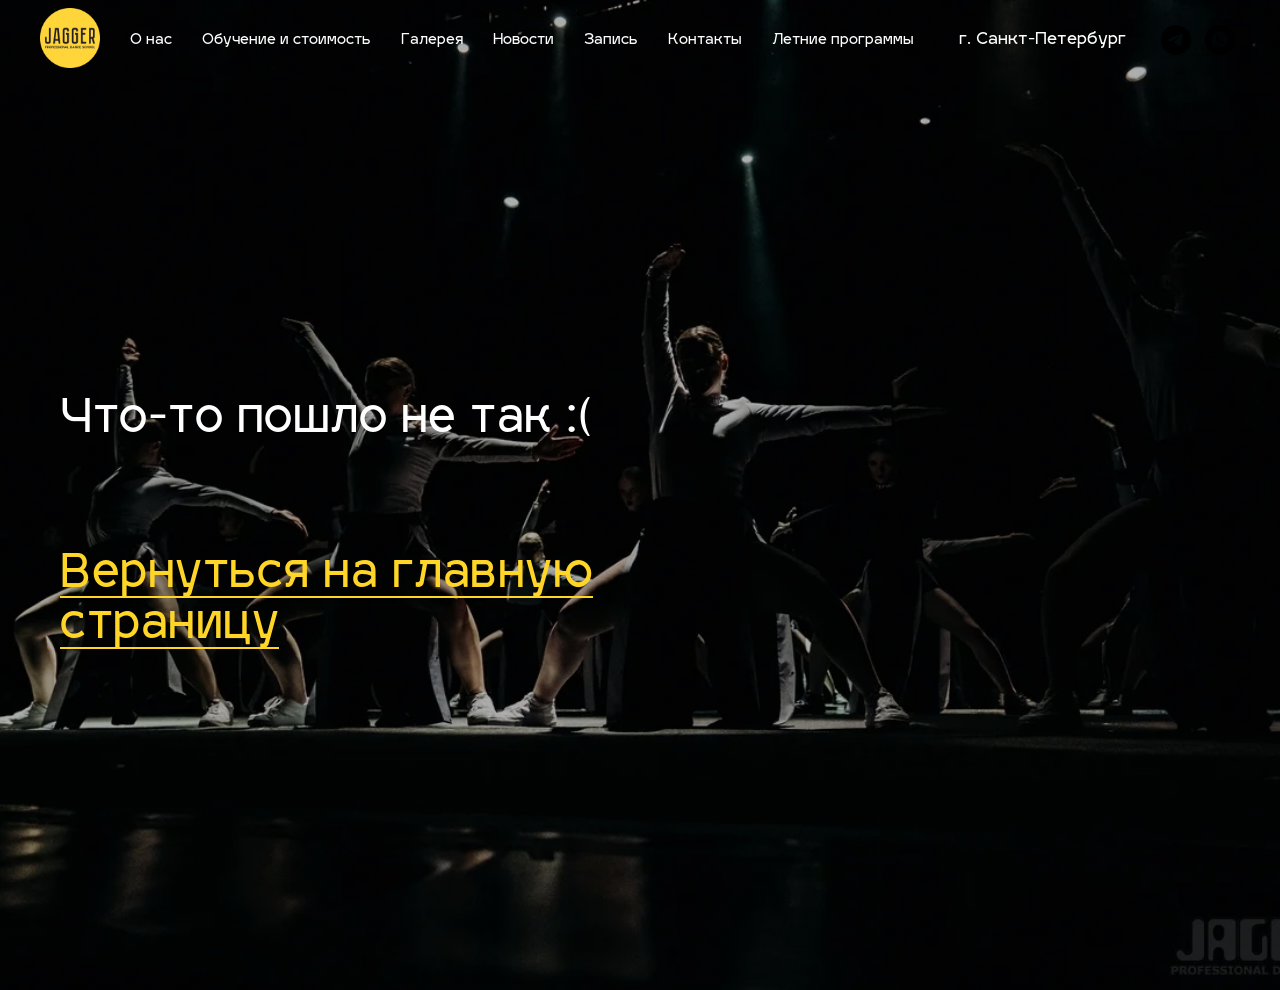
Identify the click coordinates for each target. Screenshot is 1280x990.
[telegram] (1176, 40)
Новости (523, 40)
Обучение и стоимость (286, 40)
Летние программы (843, 40)
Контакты (705, 40)
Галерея (432, 40)
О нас (151, 40)
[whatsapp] (1220, 40)
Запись (611, 40)
